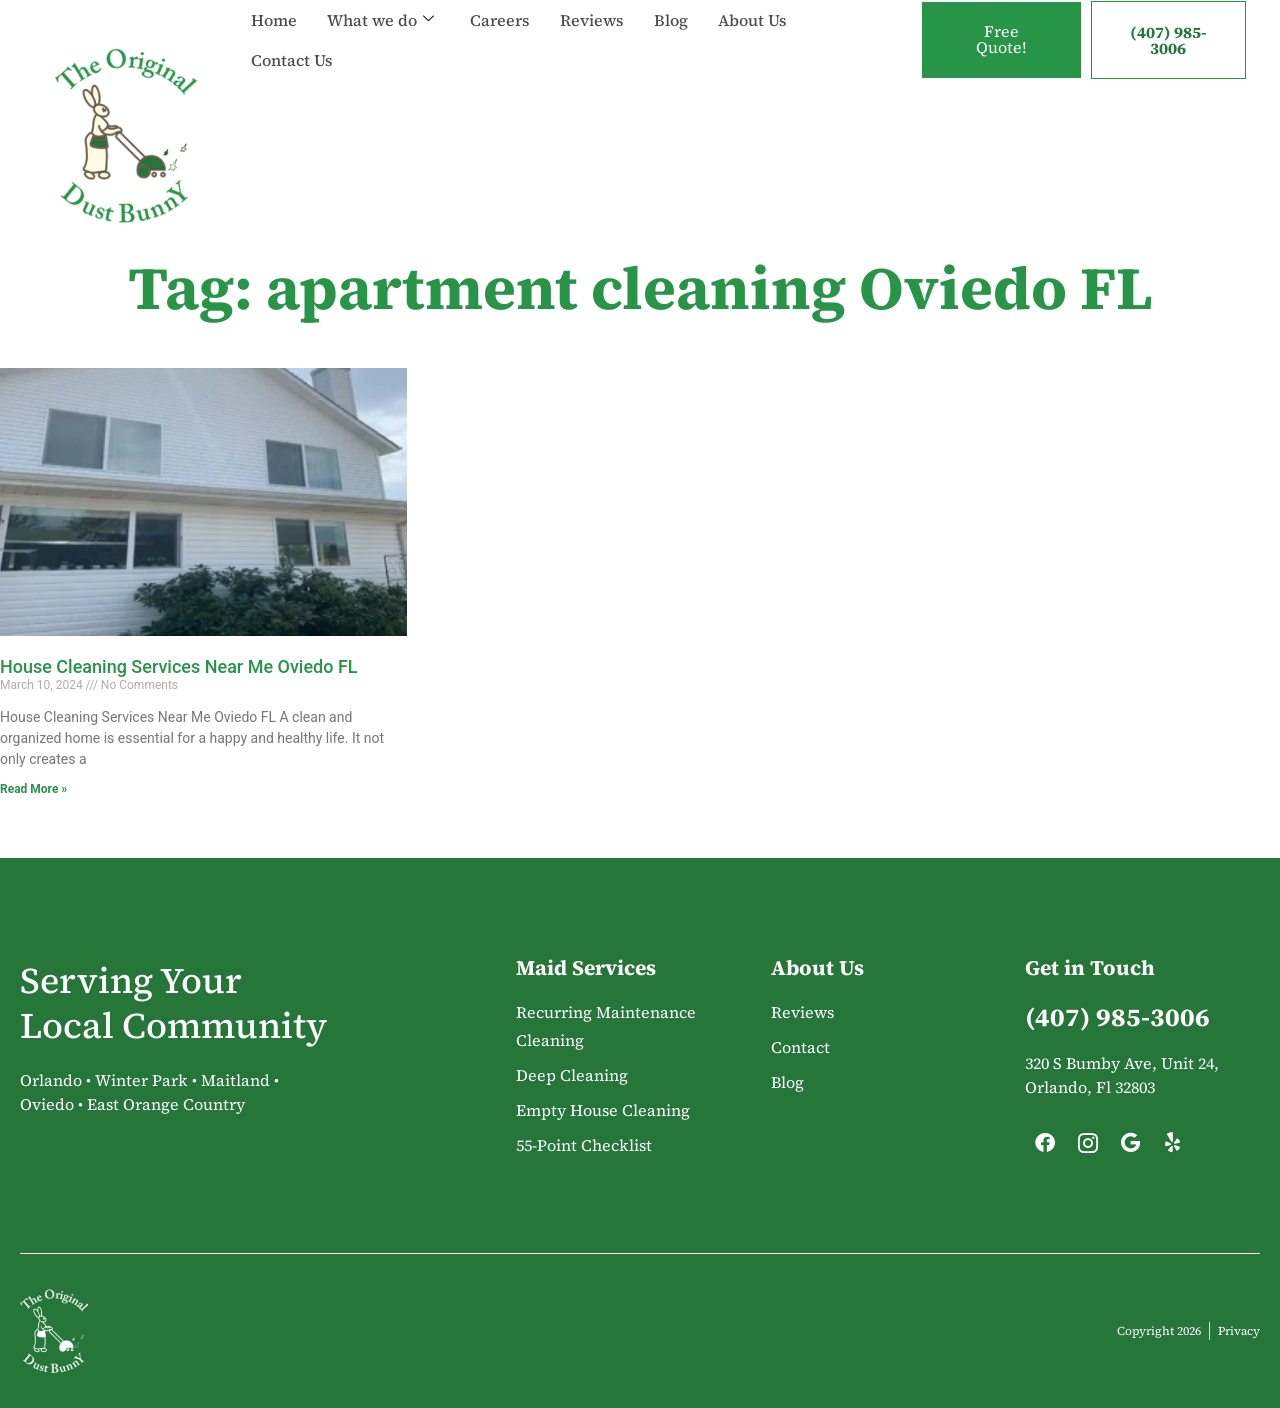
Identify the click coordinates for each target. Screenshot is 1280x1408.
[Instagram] (1088, 1148)
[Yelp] (1173, 1148)
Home (274, 20)
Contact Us (292, 60)
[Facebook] (1045, 1148)
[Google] (1130, 1148)
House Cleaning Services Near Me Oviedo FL (179, 666)
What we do (380, 20)
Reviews (592, 20)
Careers (500, 20)
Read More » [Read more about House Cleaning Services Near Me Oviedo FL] (33, 789)
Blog (671, 20)
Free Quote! (1001, 40)
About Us (752, 20)
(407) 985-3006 (1168, 40)
